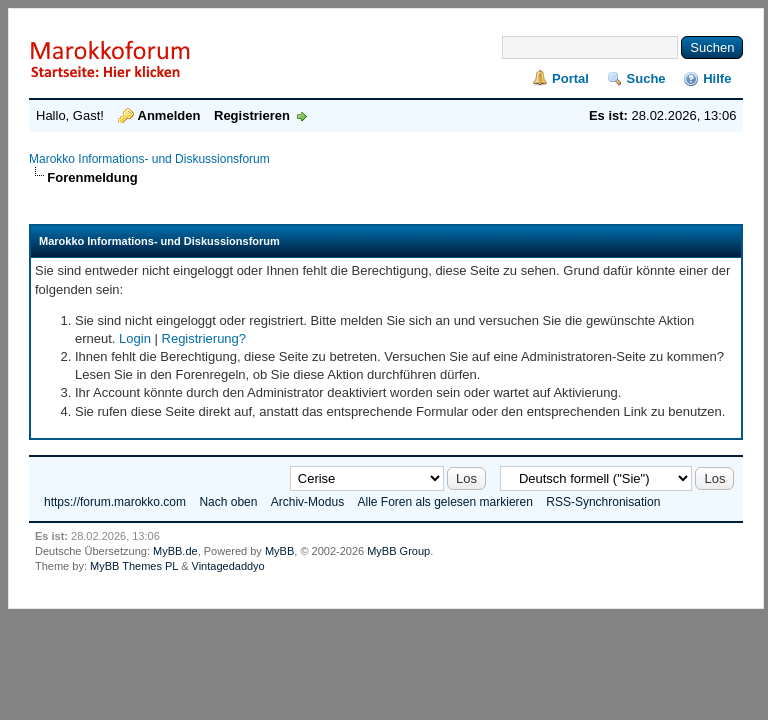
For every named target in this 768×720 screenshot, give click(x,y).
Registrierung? (204, 338)
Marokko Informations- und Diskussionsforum (149, 159)
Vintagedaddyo (228, 566)
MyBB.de (175, 551)
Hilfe (717, 78)
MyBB (279, 551)
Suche (646, 78)
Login (135, 338)
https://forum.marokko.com (115, 502)
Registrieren (252, 115)
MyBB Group (398, 551)
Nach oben (228, 502)
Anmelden (169, 115)
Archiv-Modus (307, 502)
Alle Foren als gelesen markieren (444, 502)
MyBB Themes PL (134, 566)
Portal (570, 78)
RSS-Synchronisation (603, 502)
